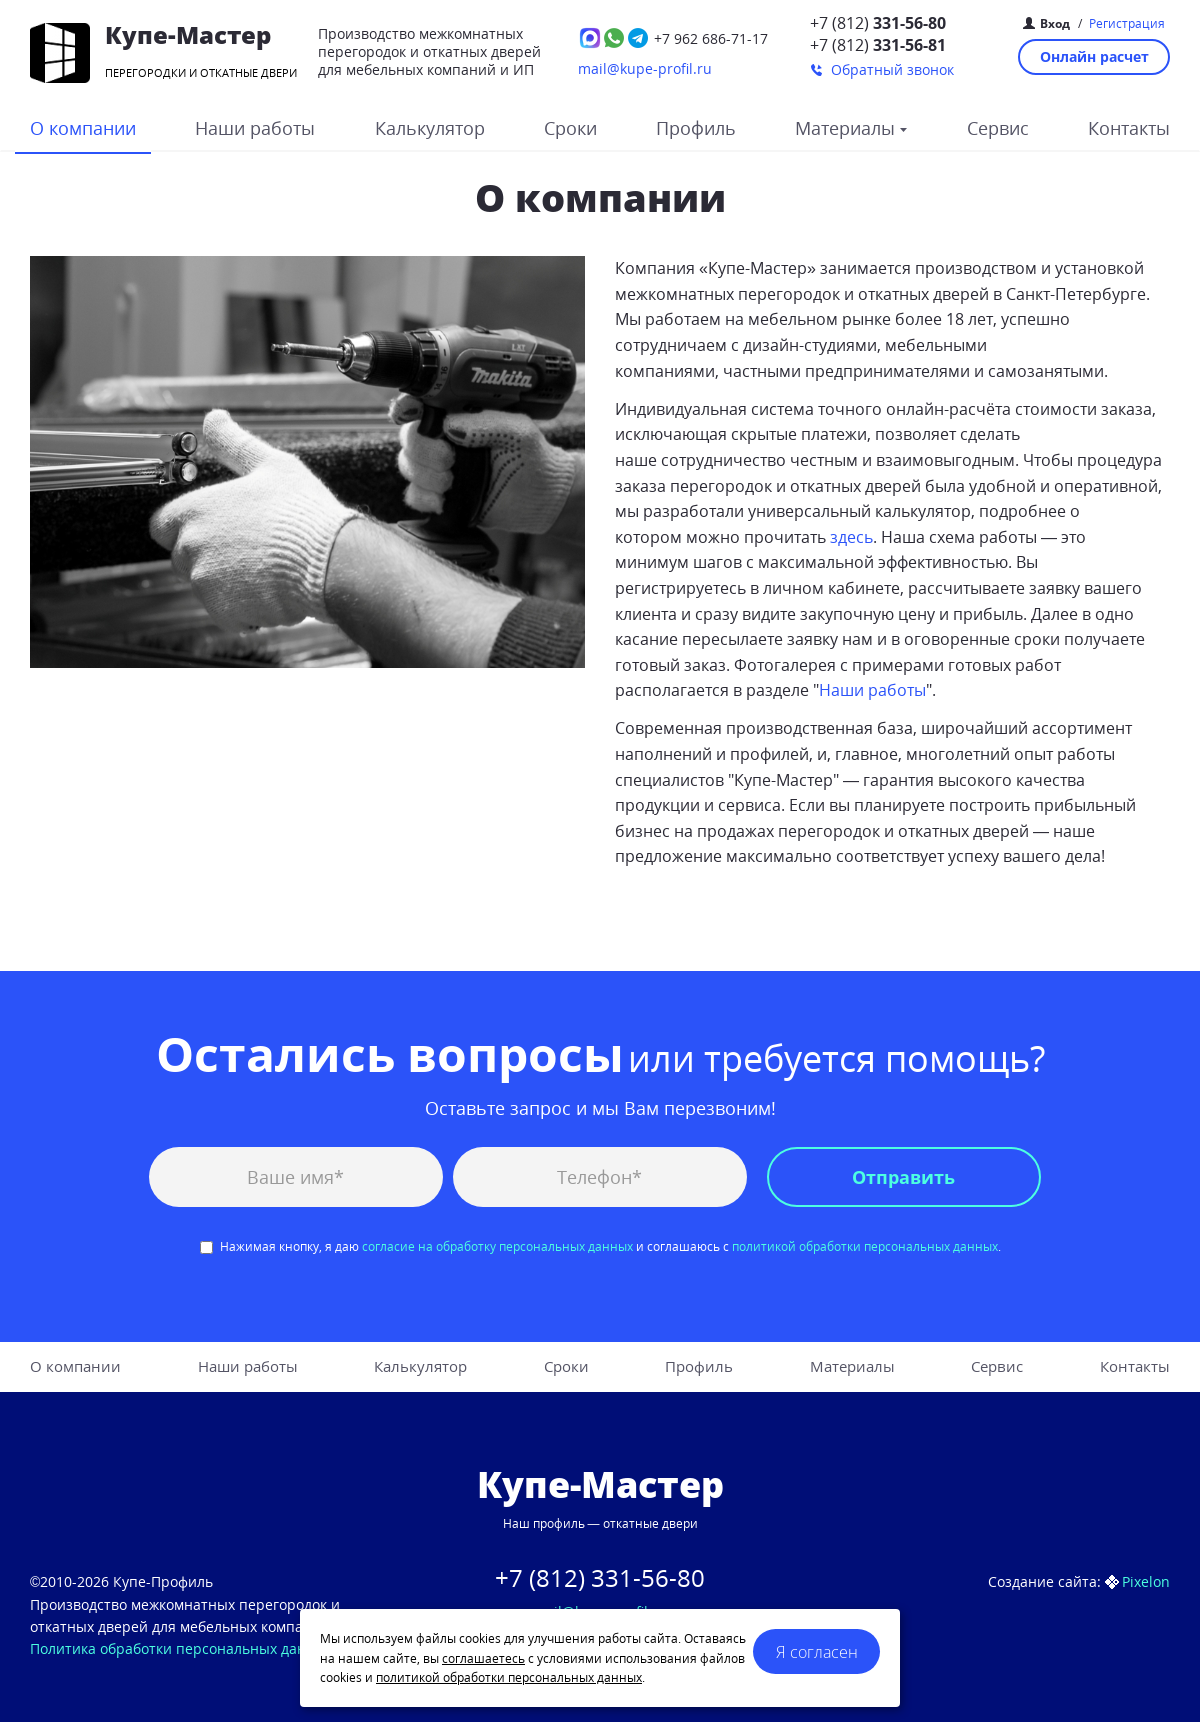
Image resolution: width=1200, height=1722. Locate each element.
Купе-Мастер (188, 34)
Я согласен (817, 1652)
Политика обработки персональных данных (181, 1648)
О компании (83, 128)
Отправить (903, 1177)
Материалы (847, 128)
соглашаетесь (483, 1658)
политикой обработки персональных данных (865, 1246)
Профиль (696, 128)
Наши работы (255, 128)
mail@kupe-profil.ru (645, 68)
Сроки (570, 128)
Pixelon (1146, 1581)
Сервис (998, 128)
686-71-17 (711, 38)
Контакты (1129, 128)
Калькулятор (430, 128)
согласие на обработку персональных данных (497, 1246)
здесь (851, 537)
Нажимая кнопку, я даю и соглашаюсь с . (600, 1246)
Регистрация (1127, 23)
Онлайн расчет (1094, 56)
